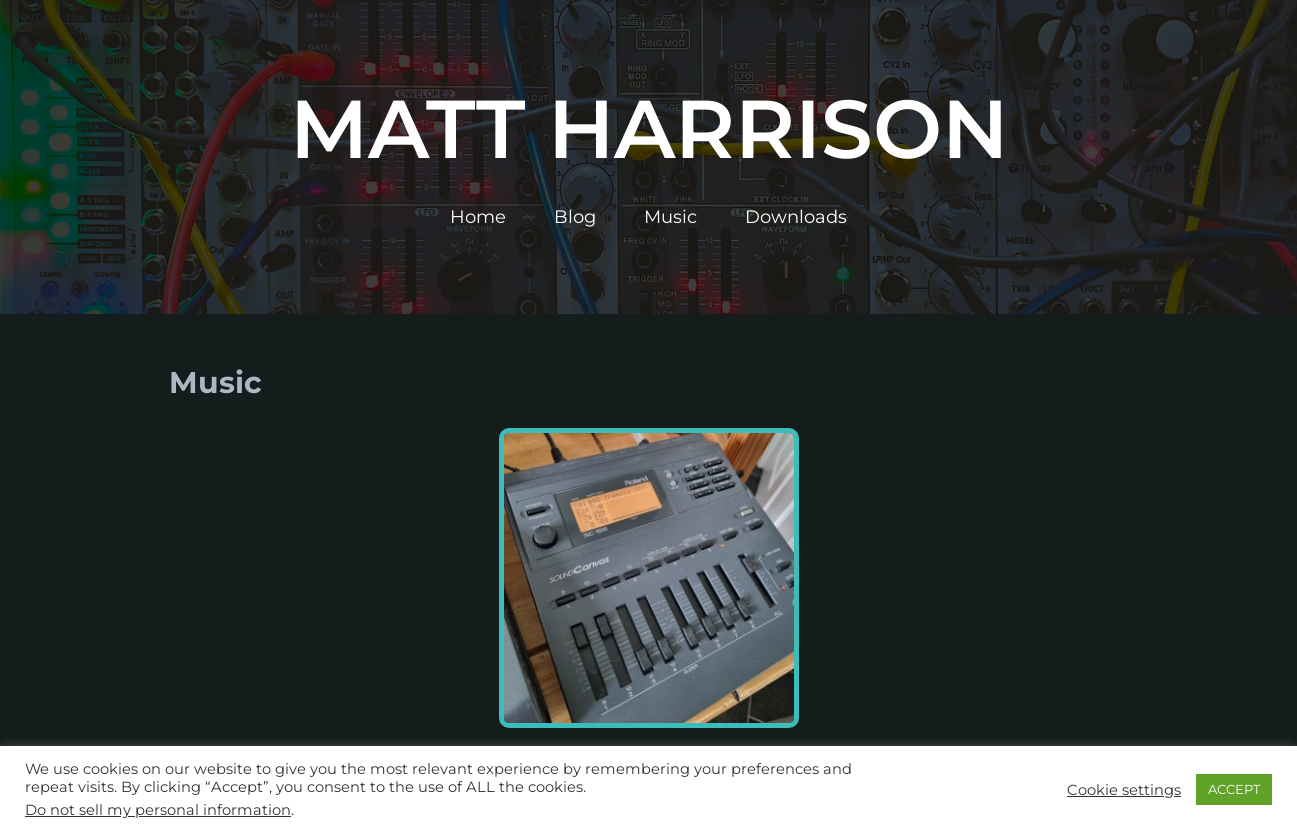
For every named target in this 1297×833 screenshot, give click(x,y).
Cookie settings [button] (1124, 790)
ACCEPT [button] (1234, 789)
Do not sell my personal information (158, 810)
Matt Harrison (649, 129)
